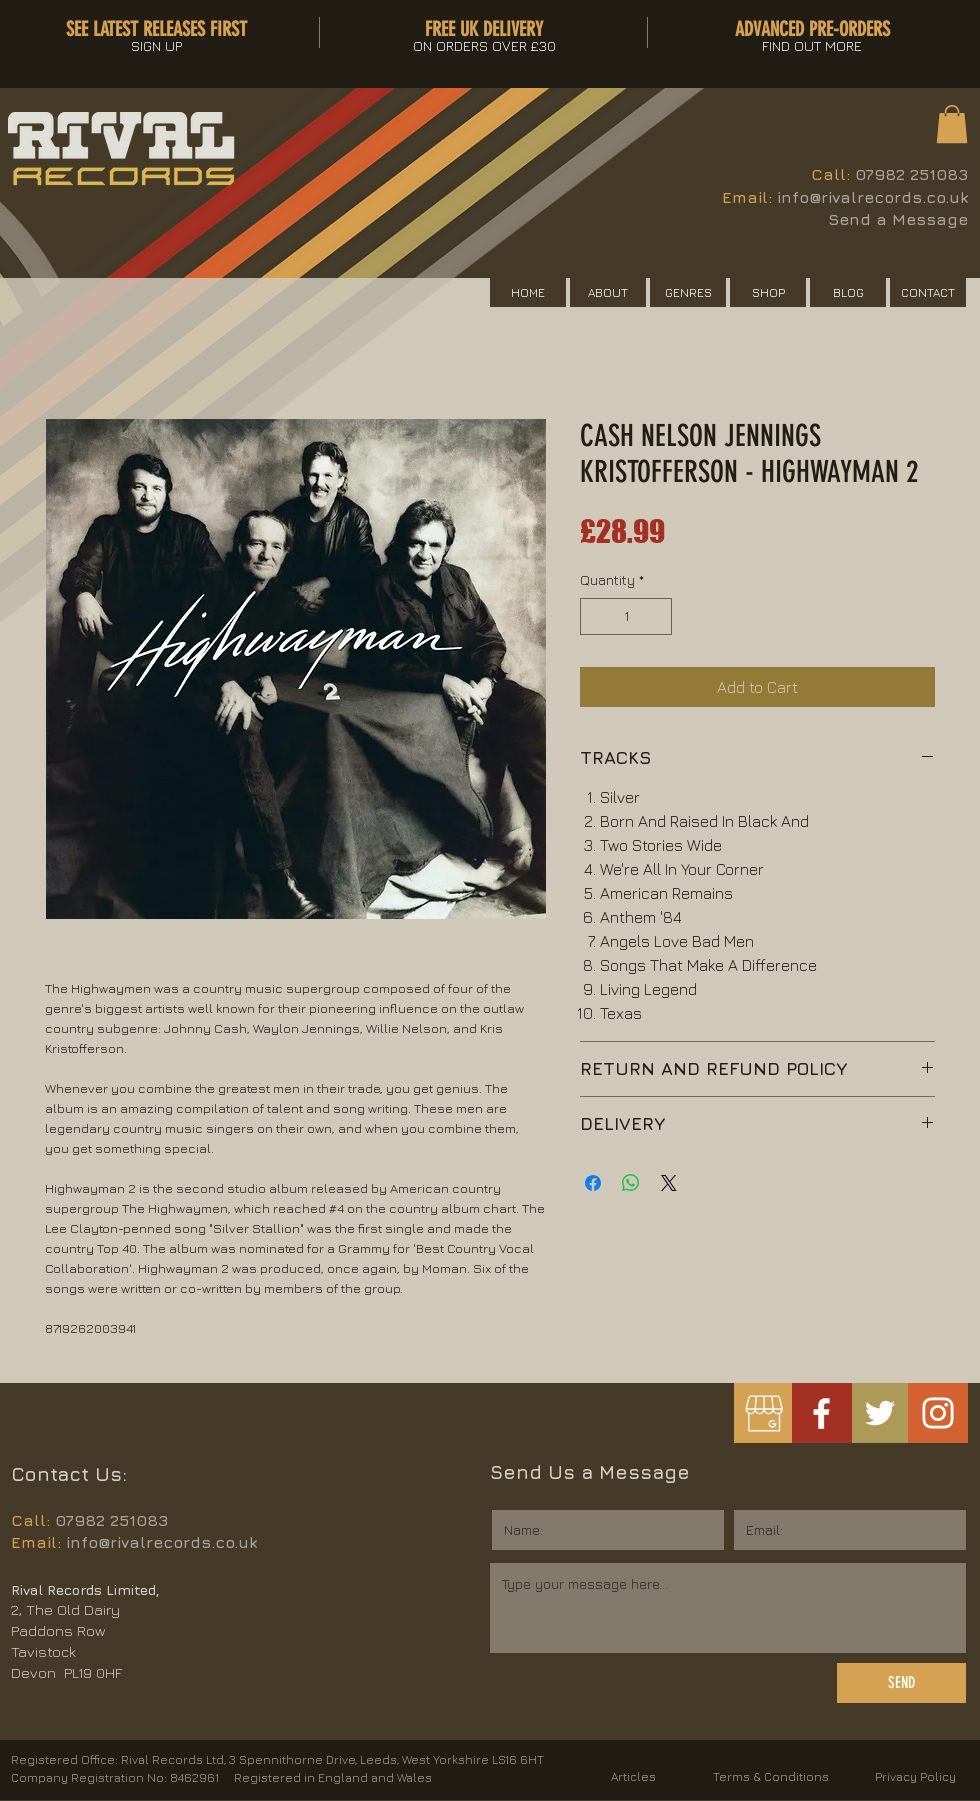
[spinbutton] (626, 616)
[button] (952, 124)
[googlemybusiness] (763, 1413)
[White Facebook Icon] (821, 1413)
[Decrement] (595, 616)
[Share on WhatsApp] (631, 1183)
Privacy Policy (915, 1776)
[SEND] (901, 1683)
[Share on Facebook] (593, 1183)
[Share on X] (669, 1183)
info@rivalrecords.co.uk (872, 197)
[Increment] (656, 616)
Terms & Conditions (771, 1776)
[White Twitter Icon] (880, 1413)
